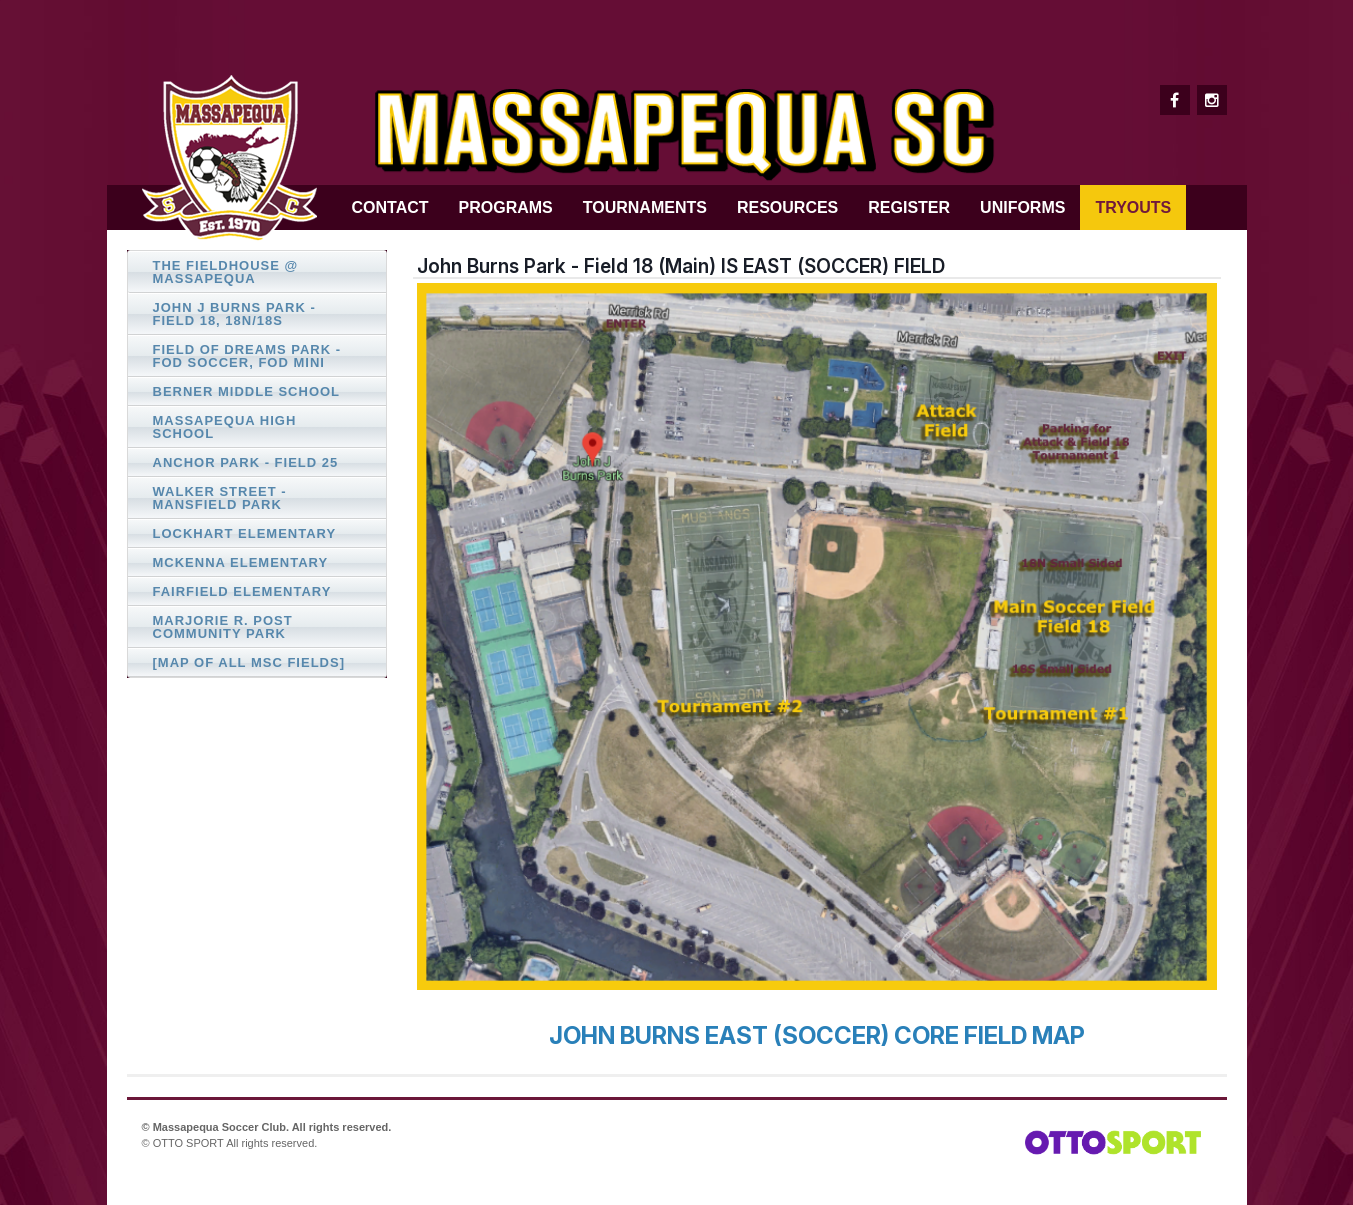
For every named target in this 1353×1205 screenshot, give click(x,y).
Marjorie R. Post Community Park (223, 627)
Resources (787, 207)
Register (909, 207)
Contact (390, 207)
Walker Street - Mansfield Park (220, 498)
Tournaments (645, 207)
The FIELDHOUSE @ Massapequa (226, 272)
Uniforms (1022, 207)
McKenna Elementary (241, 562)
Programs (506, 207)
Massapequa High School (225, 427)
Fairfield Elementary (242, 591)
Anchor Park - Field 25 (246, 462)
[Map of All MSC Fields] (249, 662)
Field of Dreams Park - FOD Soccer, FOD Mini (247, 356)
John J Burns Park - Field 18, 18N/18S (234, 314)
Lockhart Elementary (245, 533)
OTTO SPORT (188, 1143)
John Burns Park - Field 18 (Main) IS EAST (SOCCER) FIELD (681, 266)
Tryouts (1133, 207)
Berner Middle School (247, 391)
